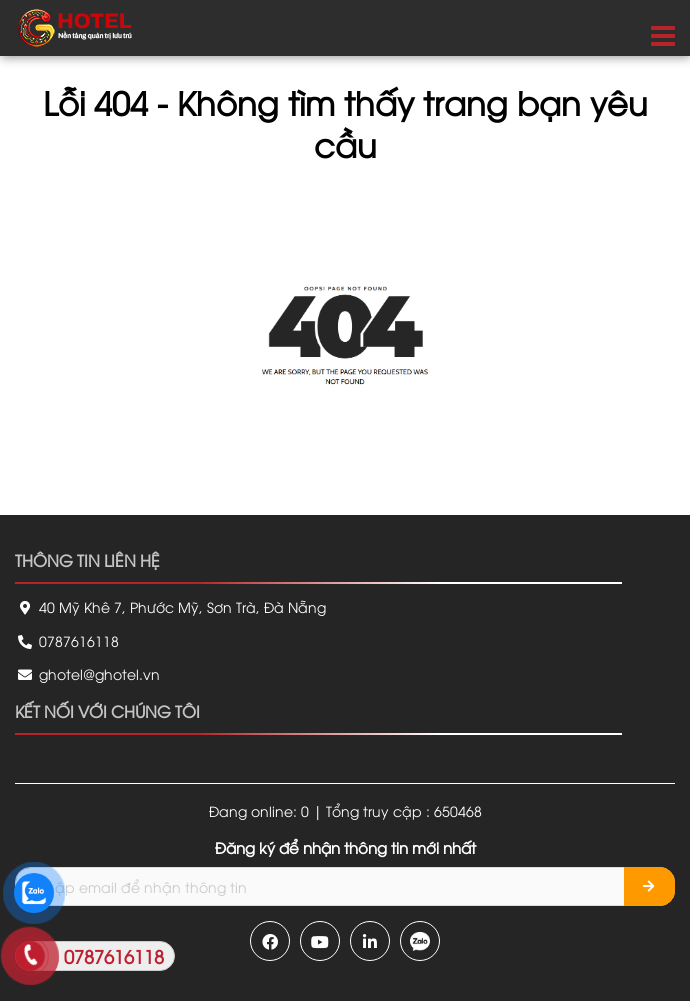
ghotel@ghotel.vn (87, 673)
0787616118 (67, 640)
